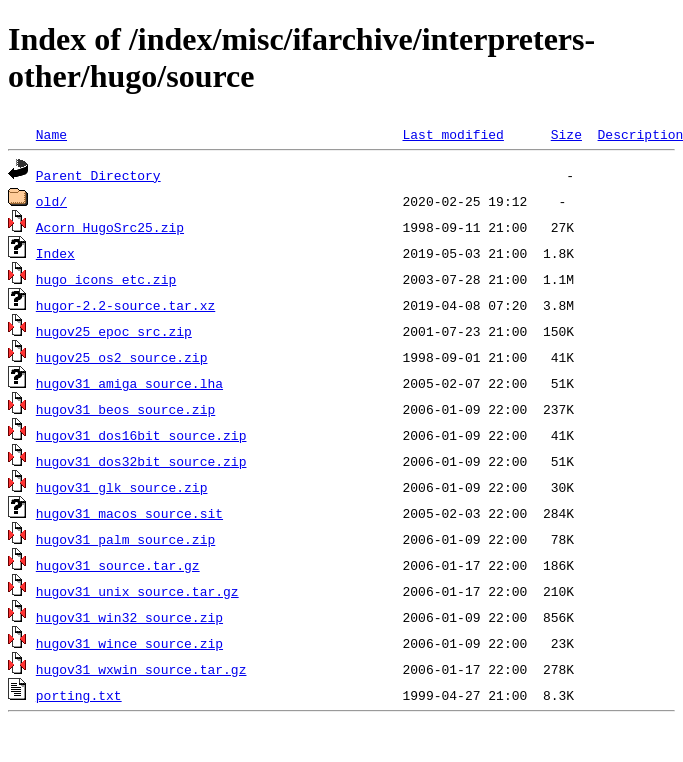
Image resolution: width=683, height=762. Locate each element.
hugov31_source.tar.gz (118, 565)
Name (51, 134)
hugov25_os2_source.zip (122, 357)
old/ (51, 201)
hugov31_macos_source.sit (129, 513)
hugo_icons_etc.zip (106, 279)
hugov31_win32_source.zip (129, 617)
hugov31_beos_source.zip (125, 409)
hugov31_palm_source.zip (125, 539)
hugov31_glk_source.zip (122, 487)
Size (566, 134)
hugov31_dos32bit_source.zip (141, 461)
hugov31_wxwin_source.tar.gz (141, 669)
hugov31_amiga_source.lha (129, 383)
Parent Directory (98, 175)
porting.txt (79, 695)
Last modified (452, 134)
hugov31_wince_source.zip (129, 643)
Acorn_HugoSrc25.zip (110, 227)
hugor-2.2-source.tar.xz (125, 305)
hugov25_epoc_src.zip (114, 331)
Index (55, 253)
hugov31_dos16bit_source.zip (141, 435)
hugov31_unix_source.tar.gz (137, 591)
